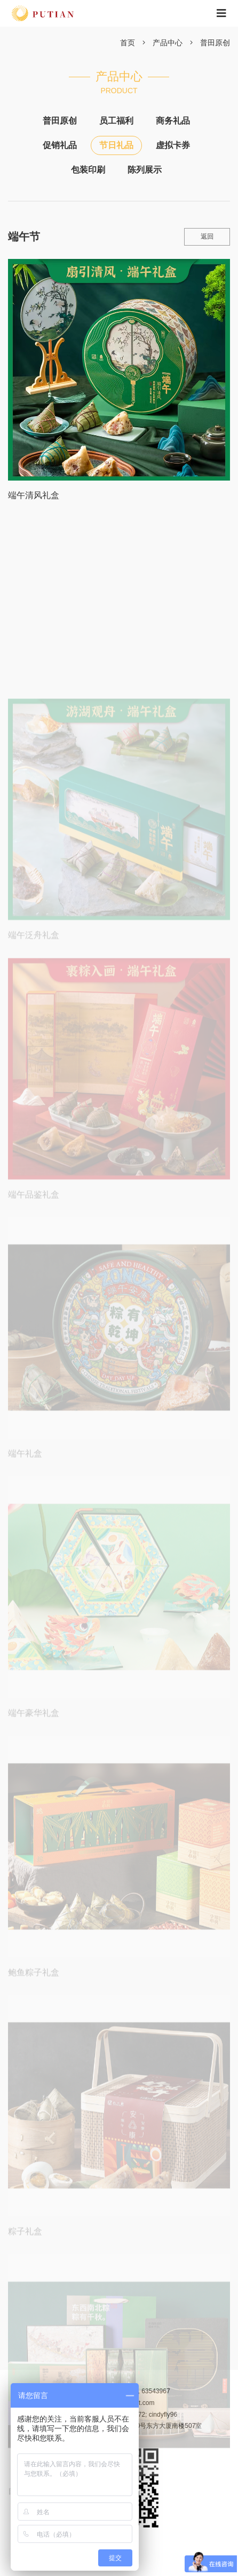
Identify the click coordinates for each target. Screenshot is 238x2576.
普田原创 (215, 42)
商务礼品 (173, 120)
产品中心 (168, 42)
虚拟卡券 (173, 145)
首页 (127, 42)
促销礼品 (60, 145)
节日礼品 (116, 145)
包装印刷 (88, 169)
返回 (207, 236)
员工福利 (116, 120)
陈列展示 (145, 169)
